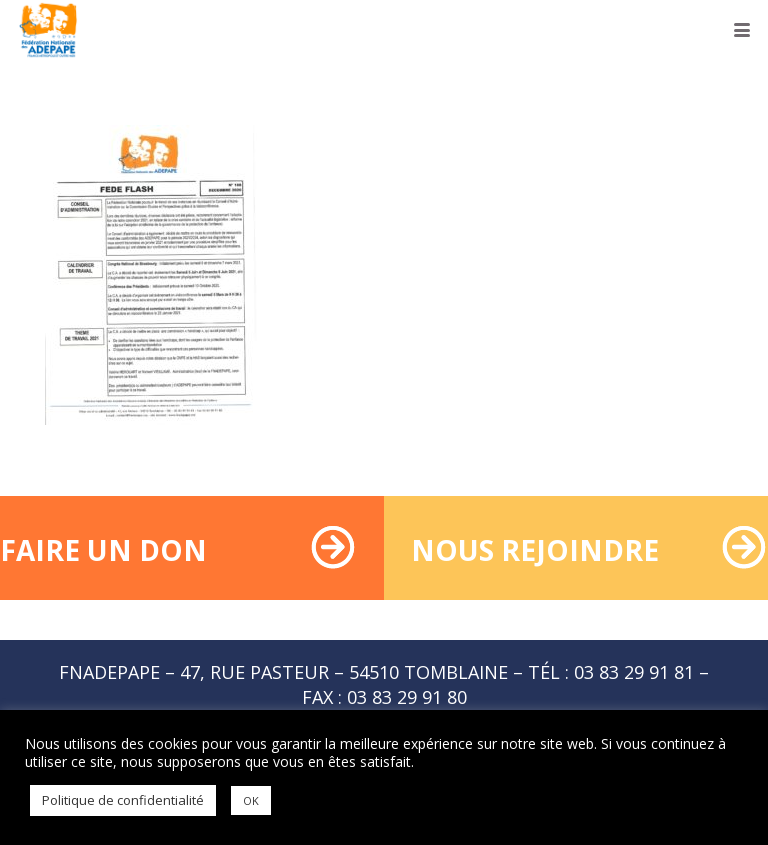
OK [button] (251, 800)
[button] (742, 30)
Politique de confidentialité (123, 800)
